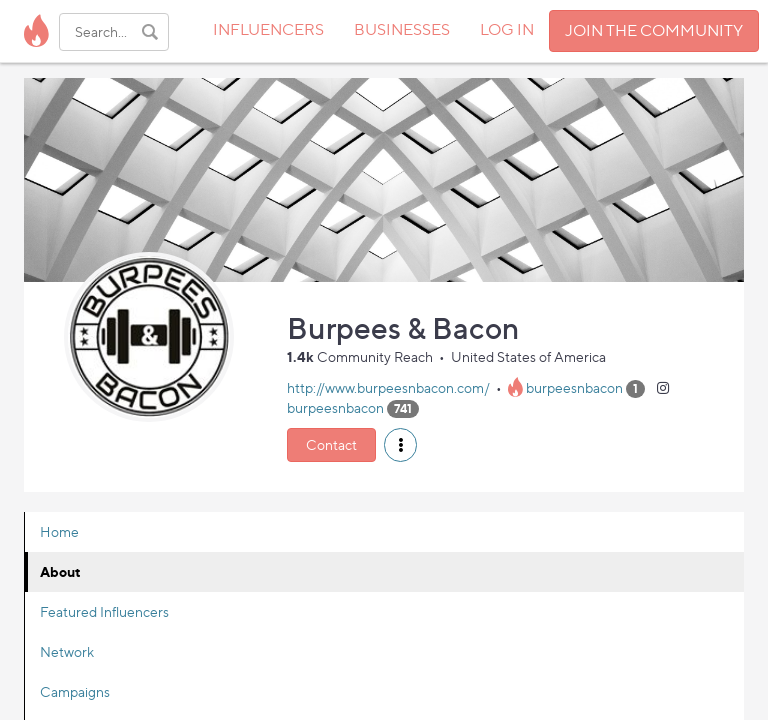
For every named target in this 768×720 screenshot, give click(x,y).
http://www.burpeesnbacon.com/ (388, 387)
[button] (400, 445)
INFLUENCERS (268, 29)
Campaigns (75, 691)
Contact (331, 444)
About (60, 571)
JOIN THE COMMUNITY (654, 30)
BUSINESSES (402, 29)
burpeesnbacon (574, 387)
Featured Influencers (104, 611)
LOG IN (507, 29)
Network (67, 651)
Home (59, 531)
